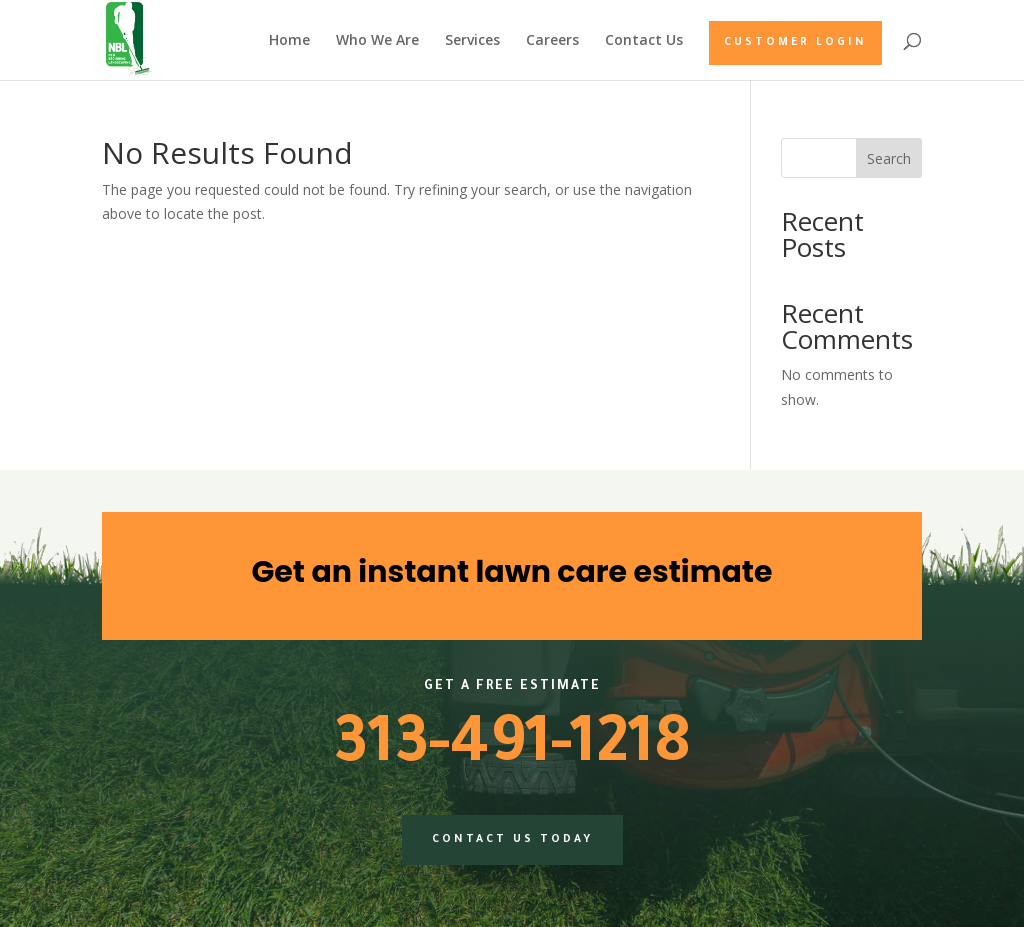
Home (289, 41)
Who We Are (377, 41)
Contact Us (644, 41)
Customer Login (795, 43)
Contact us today (512, 840)
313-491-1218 (512, 750)
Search (889, 158)
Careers (552, 41)
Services (472, 41)
